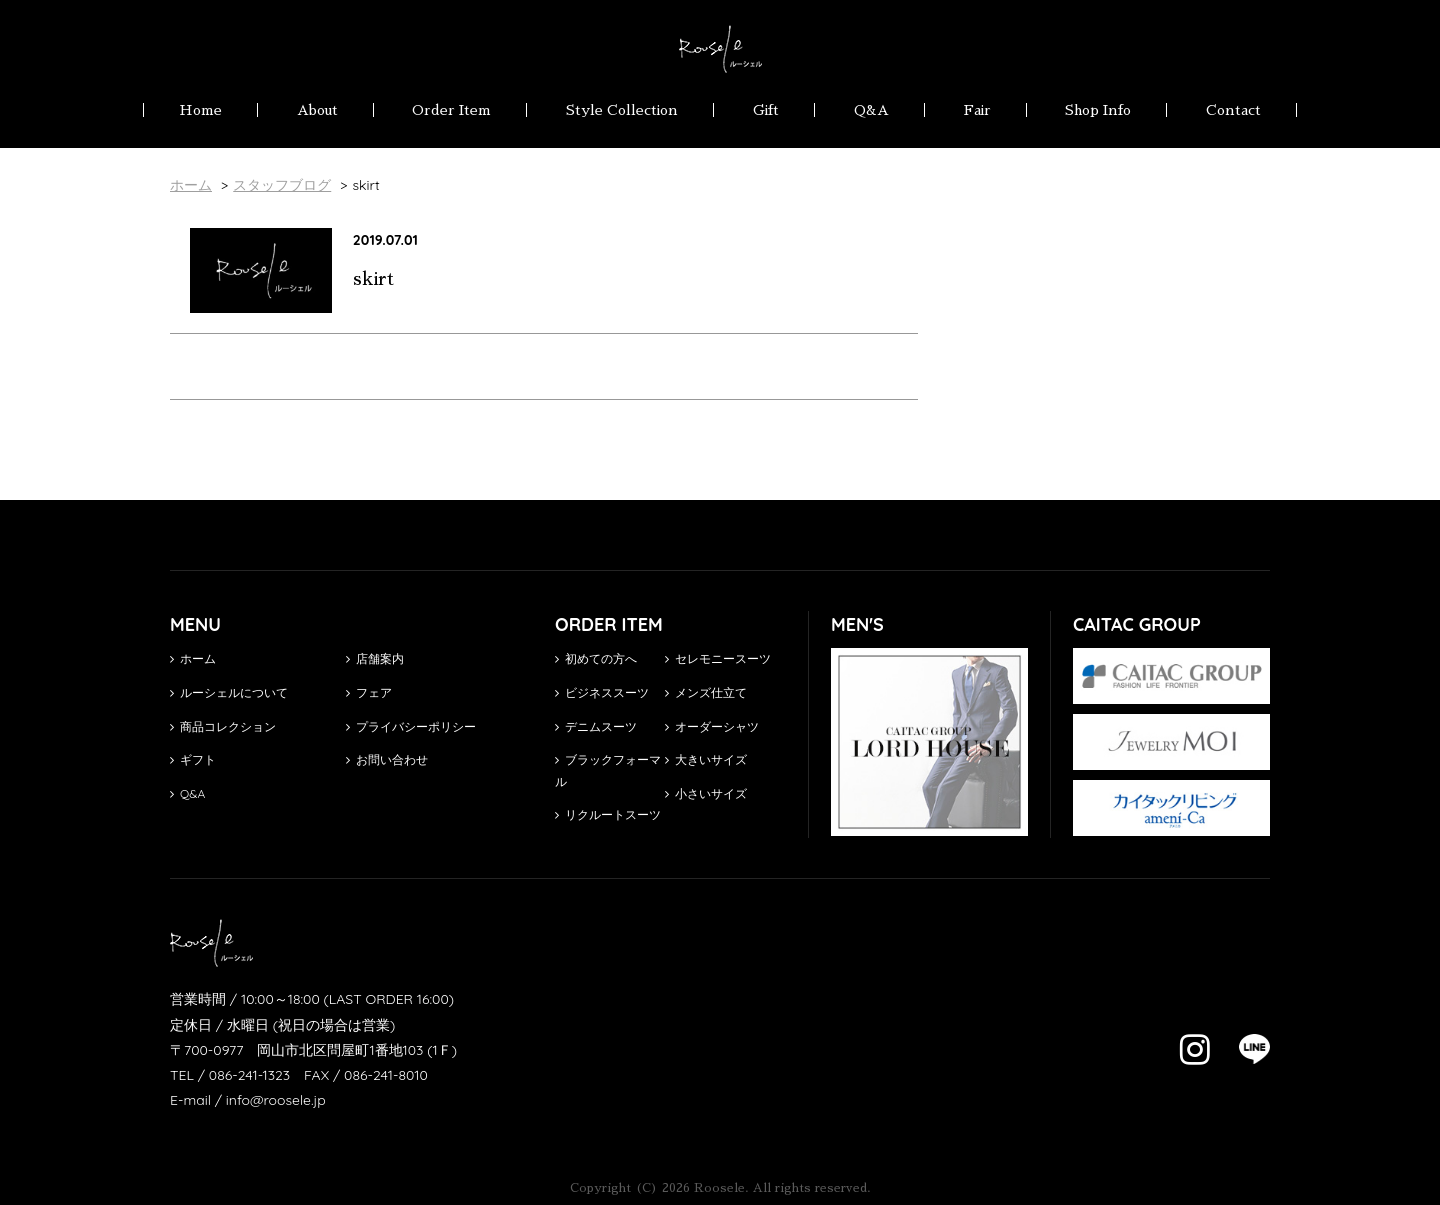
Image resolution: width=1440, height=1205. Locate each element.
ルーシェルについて (229, 692)
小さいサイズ (706, 793)
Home (200, 110)
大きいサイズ (706, 759)
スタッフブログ (282, 185)
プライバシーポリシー (411, 726)
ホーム (193, 658)
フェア (369, 692)
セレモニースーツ (718, 658)
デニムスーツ (596, 726)
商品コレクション (223, 726)
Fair (977, 110)
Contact (1233, 110)
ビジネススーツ (602, 692)
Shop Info (1098, 110)
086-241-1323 (249, 1075)
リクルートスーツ (608, 814)
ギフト (193, 759)
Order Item (451, 110)
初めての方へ (596, 658)
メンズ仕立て (706, 692)
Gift (766, 110)
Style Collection (622, 110)
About (317, 110)
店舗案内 (375, 658)
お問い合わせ (387, 759)
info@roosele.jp (276, 1100)
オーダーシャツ (712, 726)
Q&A (871, 110)
